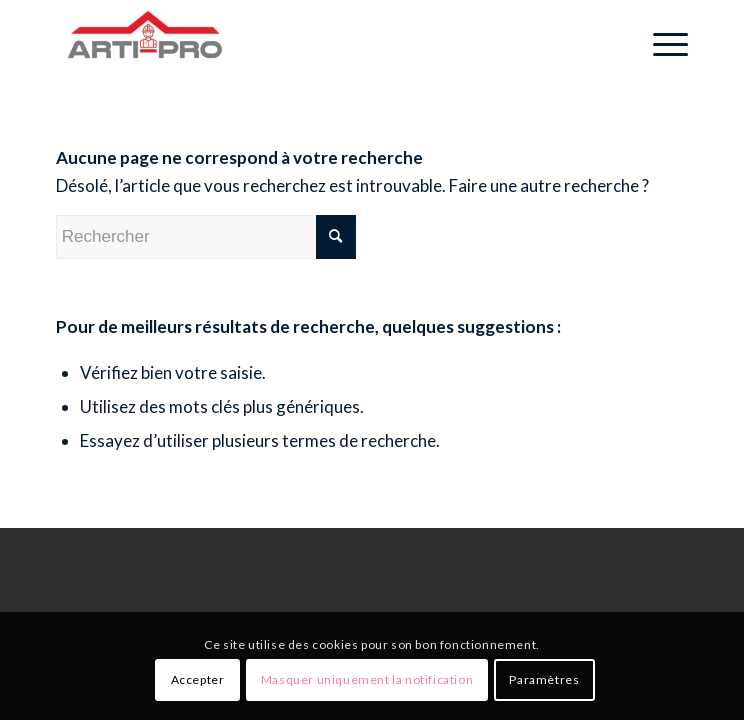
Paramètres (544, 679)
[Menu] (660, 40)
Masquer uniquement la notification (367, 679)
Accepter (198, 679)
